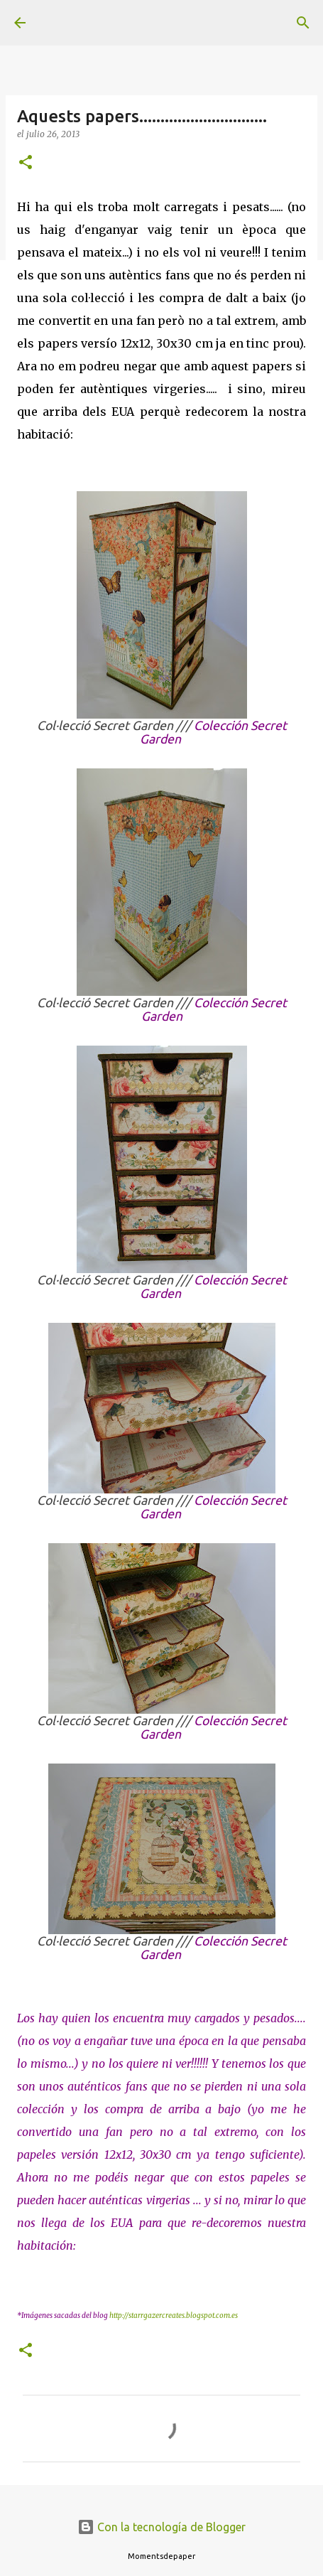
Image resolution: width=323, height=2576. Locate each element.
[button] (25, 163)
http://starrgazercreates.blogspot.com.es (173, 2315)
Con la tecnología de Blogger (161, 2527)
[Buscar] (303, 23)
